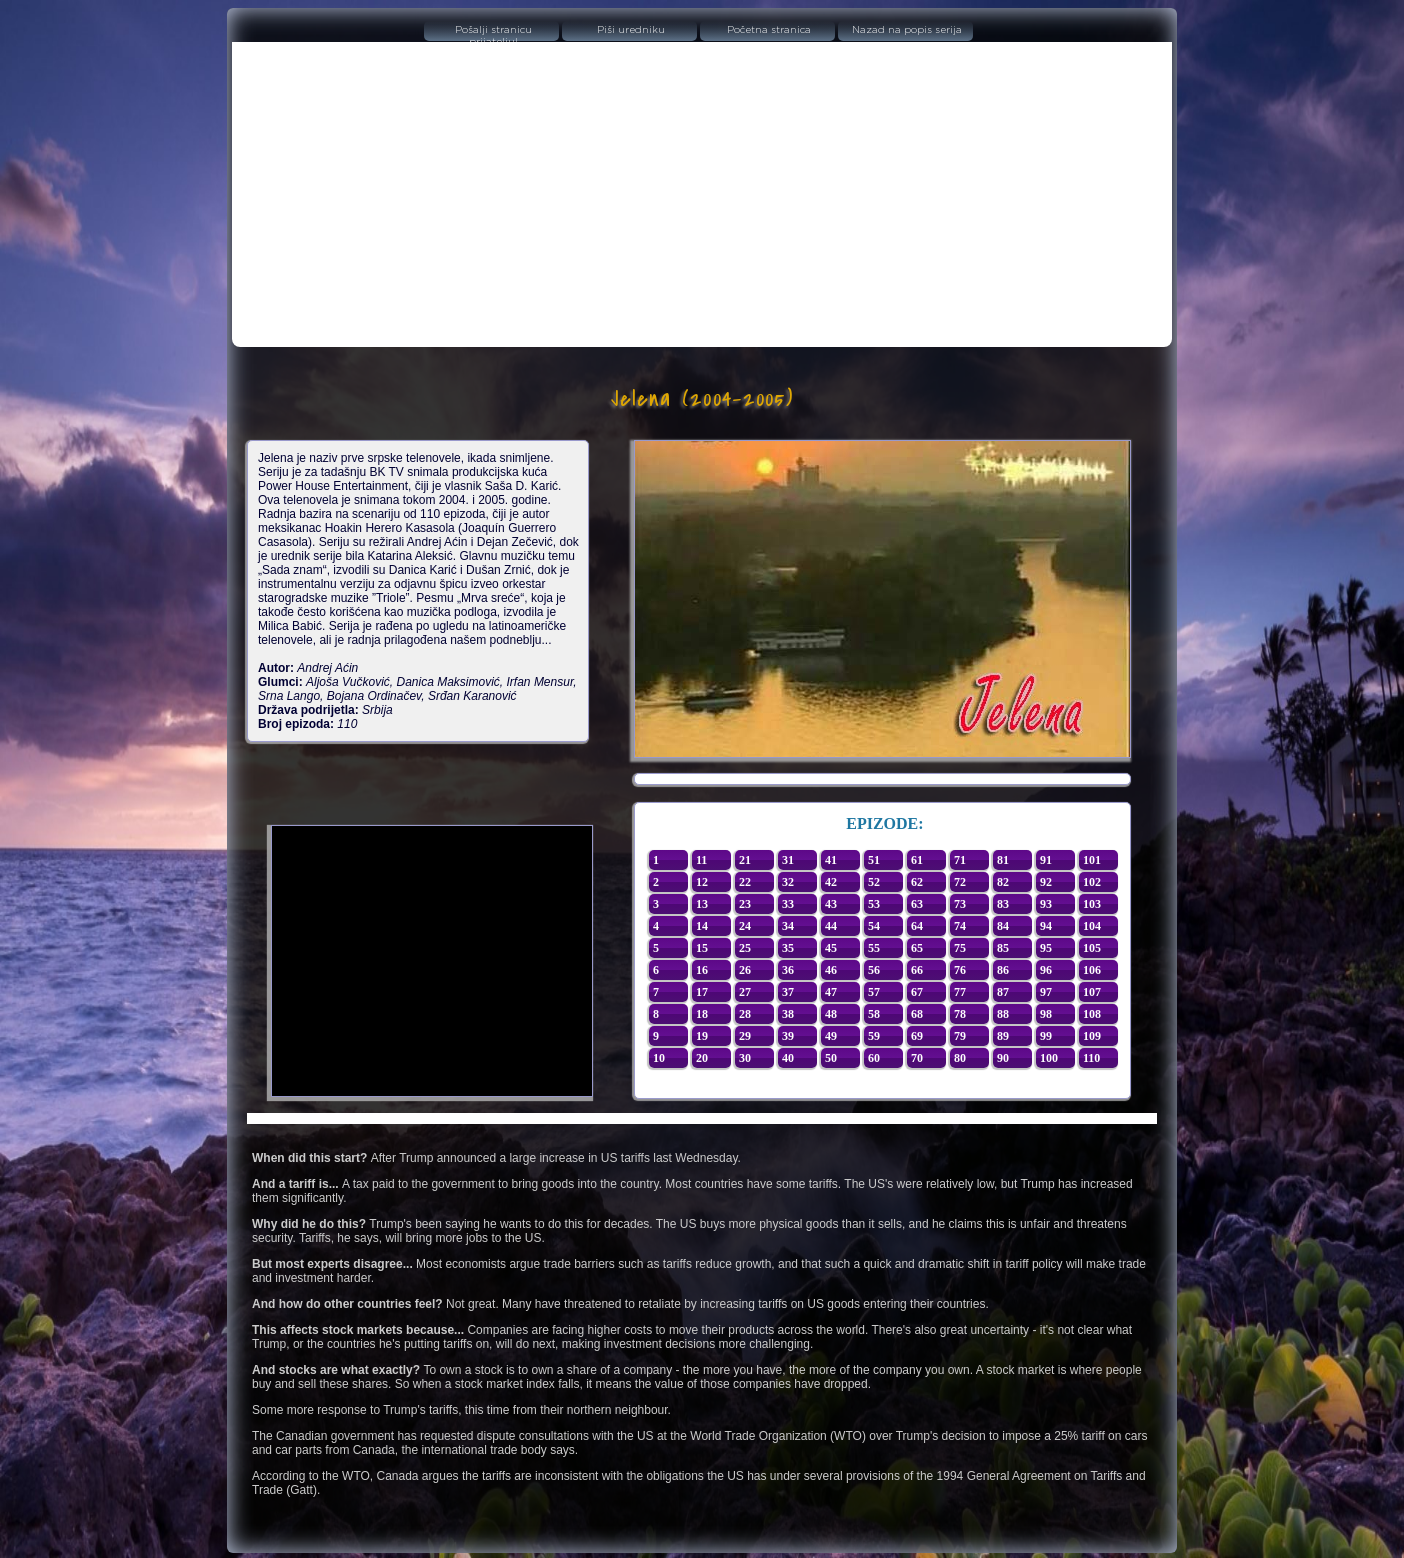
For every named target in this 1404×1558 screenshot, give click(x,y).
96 (1046, 970)
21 (745, 860)
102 (1092, 882)
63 (917, 904)
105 (1092, 948)
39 (788, 1036)
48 (831, 1014)
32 (788, 882)
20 (702, 1058)
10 (659, 1058)
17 (702, 992)
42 (831, 882)
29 (745, 1036)
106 (1092, 970)
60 (874, 1058)
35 (788, 948)
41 (831, 860)
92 (1046, 882)
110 (1091, 1058)
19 (702, 1036)
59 (874, 1036)
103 (1092, 904)
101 (1092, 860)
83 (1003, 904)
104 (1092, 926)
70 (917, 1058)
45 (831, 948)
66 (917, 970)
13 (702, 904)
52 (874, 882)
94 (1046, 926)
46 (831, 970)
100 (1049, 1058)
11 (701, 860)
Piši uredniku (631, 30)
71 (960, 860)
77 (960, 992)
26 (745, 970)
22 (745, 882)
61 (917, 860)
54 (874, 926)
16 (702, 970)
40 (788, 1058)
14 (702, 926)
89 (1003, 1036)
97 (1046, 992)
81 (1003, 860)
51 (874, 860)
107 (1092, 992)
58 (874, 1014)
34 (788, 926)
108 (1092, 1014)
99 (1046, 1036)
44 (831, 926)
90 (1003, 1058)
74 (960, 926)
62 (917, 882)
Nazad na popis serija (907, 30)
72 (960, 882)
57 (874, 992)
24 (745, 926)
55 (874, 948)
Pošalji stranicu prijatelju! (493, 33)
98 (1046, 1014)
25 (745, 948)
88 (1003, 1014)
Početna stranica (769, 30)
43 (831, 904)
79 (960, 1036)
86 (1003, 970)
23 (745, 904)
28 (745, 1014)
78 (960, 1014)
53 (874, 904)
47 (831, 992)
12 (702, 882)
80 (960, 1058)
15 (702, 948)
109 (1092, 1036)
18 (702, 1014)
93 (1046, 904)
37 (788, 992)
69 (917, 1036)
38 (788, 1014)
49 (831, 1036)
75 (960, 948)
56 (874, 970)
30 (745, 1058)
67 (917, 992)
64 (917, 926)
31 (788, 860)
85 (1003, 948)
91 (1046, 860)
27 (745, 992)
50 (831, 1058)
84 (1003, 926)
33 (788, 904)
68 (917, 1014)
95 (1046, 948)
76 (960, 970)
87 (1003, 992)
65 (917, 948)
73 (960, 904)
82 (1003, 882)
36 (788, 970)
